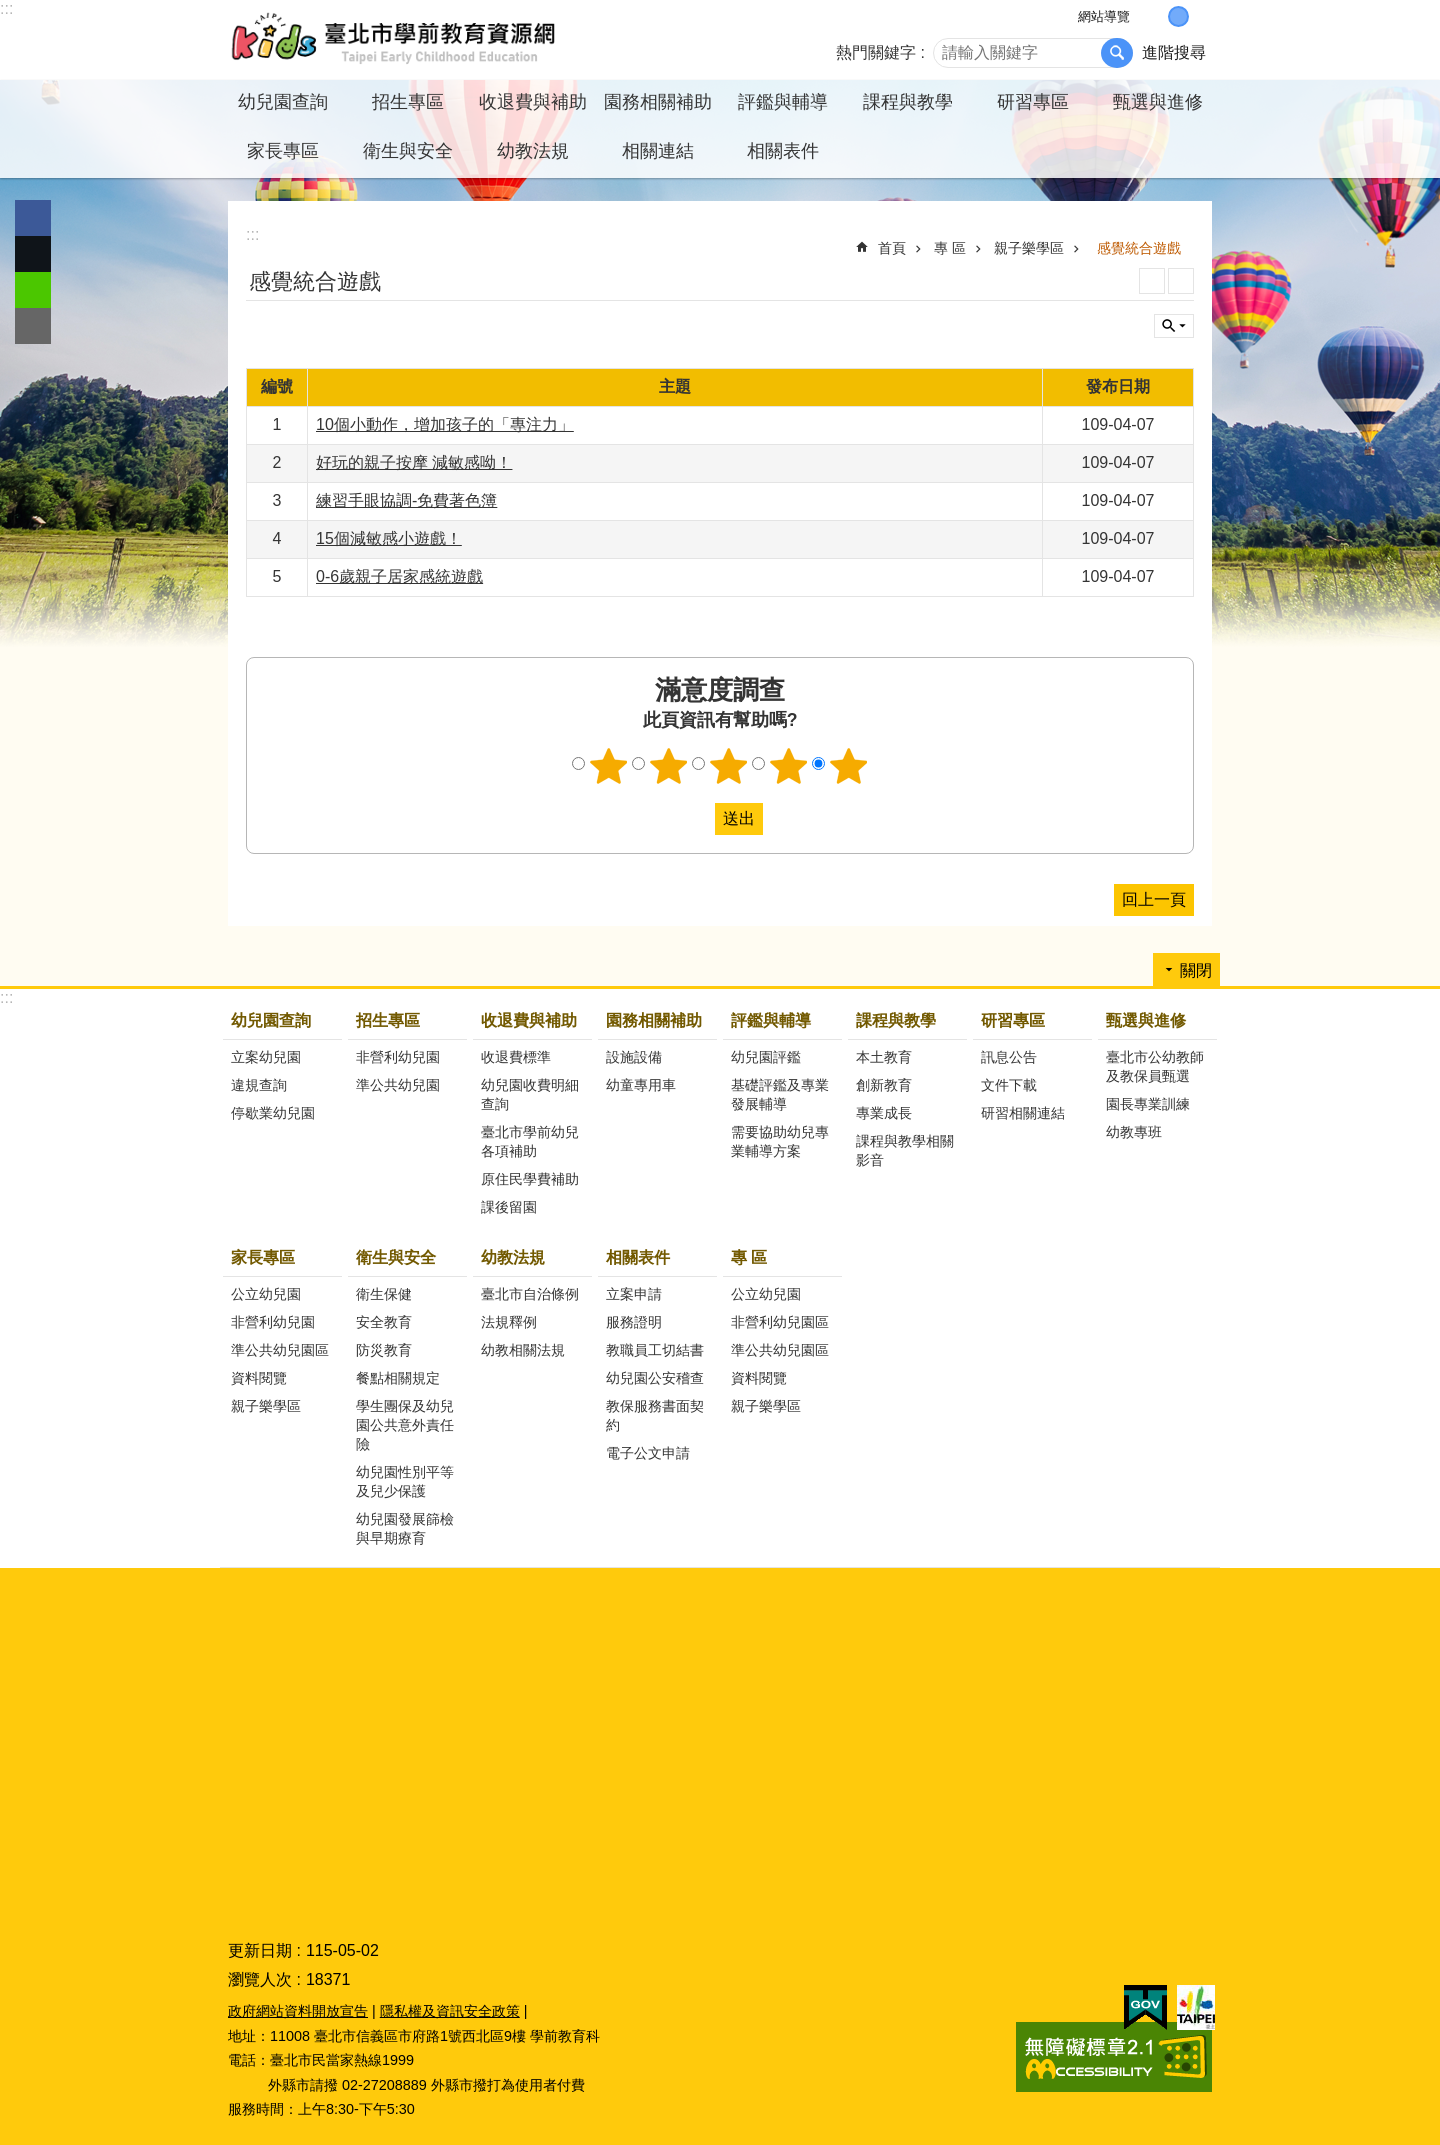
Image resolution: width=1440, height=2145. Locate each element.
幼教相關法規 (523, 1350)
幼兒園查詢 (271, 1020)
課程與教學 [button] (908, 102)
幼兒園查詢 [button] (283, 102)
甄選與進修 (1146, 1020)
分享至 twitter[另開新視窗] (33, 254)
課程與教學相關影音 (905, 1150)
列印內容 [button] (1152, 281)
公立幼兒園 (266, 1294)
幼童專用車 (641, 1085)
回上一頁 (1154, 899)
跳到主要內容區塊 (10, 10)
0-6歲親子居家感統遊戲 (399, 576)
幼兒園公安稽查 (655, 1378)
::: (6, 8)
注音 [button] (1181, 281)
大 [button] (1199, 16)
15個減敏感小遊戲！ (389, 538)
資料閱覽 (259, 1378)
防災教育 (384, 1350)
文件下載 (1009, 1085)
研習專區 (1013, 1020)
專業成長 (884, 1113)
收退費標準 (516, 1057)
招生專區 (388, 1020)
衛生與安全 (396, 1257)
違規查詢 (259, 1085)
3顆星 (729, 766)
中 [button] (1178, 16)
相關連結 (658, 151)
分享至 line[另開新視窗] (33, 290)
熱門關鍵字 (876, 52)
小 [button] (1157, 16)
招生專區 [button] (408, 102)
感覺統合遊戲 (1139, 248)
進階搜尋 (1174, 52)
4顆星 (789, 766)
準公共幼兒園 (398, 1085)
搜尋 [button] (1117, 53)
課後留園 (509, 1207)
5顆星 (849, 766)
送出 (696, 819)
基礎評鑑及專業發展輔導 (780, 1094)
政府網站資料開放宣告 (298, 2011)
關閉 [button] (1174, 326)
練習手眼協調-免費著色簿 (406, 500)
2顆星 (669, 766)
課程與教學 (896, 1020)
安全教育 (384, 1322)
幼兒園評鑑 (766, 1057)
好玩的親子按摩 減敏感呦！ (414, 462)
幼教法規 (513, 1257)
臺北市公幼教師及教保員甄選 (1155, 1066)
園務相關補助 (654, 1020)
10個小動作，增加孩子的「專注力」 (445, 424)
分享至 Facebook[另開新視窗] (33, 218)
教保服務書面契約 (655, 1415)
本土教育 (884, 1057)
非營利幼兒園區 (780, 1322)
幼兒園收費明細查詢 (530, 1094)
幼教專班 (1134, 1132)
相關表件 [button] (783, 151)
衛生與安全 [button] (408, 151)
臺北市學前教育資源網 (395, 40)
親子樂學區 (1029, 248)
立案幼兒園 (266, 1057)
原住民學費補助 (530, 1179)
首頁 (892, 248)
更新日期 (260, 1950)
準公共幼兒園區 (280, 1350)
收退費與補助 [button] (533, 102)
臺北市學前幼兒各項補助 (530, 1141)
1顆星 (609, 766)
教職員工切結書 (655, 1350)
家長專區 (263, 1257)
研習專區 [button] (1033, 102)
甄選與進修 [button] (1158, 102)
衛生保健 (384, 1294)
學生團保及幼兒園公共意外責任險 (405, 1425)
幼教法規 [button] (533, 151)
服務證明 (634, 1322)
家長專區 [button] (283, 151)
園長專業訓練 (1148, 1104)
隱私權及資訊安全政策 (450, 2011)
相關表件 (638, 1257)
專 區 (950, 248)
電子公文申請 (648, 1453)
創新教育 (884, 1085)
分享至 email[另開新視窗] (33, 326)
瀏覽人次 (260, 1979)
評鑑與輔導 (771, 1020)
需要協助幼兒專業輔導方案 (780, 1141)
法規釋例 (509, 1322)
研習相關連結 (1023, 1113)
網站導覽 (1104, 16)
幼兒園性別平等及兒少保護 (405, 1481)
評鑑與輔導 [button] (783, 102)
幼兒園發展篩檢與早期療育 (405, 1528)
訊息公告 (1009, 1057)
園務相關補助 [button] (658, 102)
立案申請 (634, 1294)
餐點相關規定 (398, 1378)
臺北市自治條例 (530, 1294)
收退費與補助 (529, 1020)
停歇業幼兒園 (273, 1113)
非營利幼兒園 (398, 1057)
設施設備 (634, 1057)
